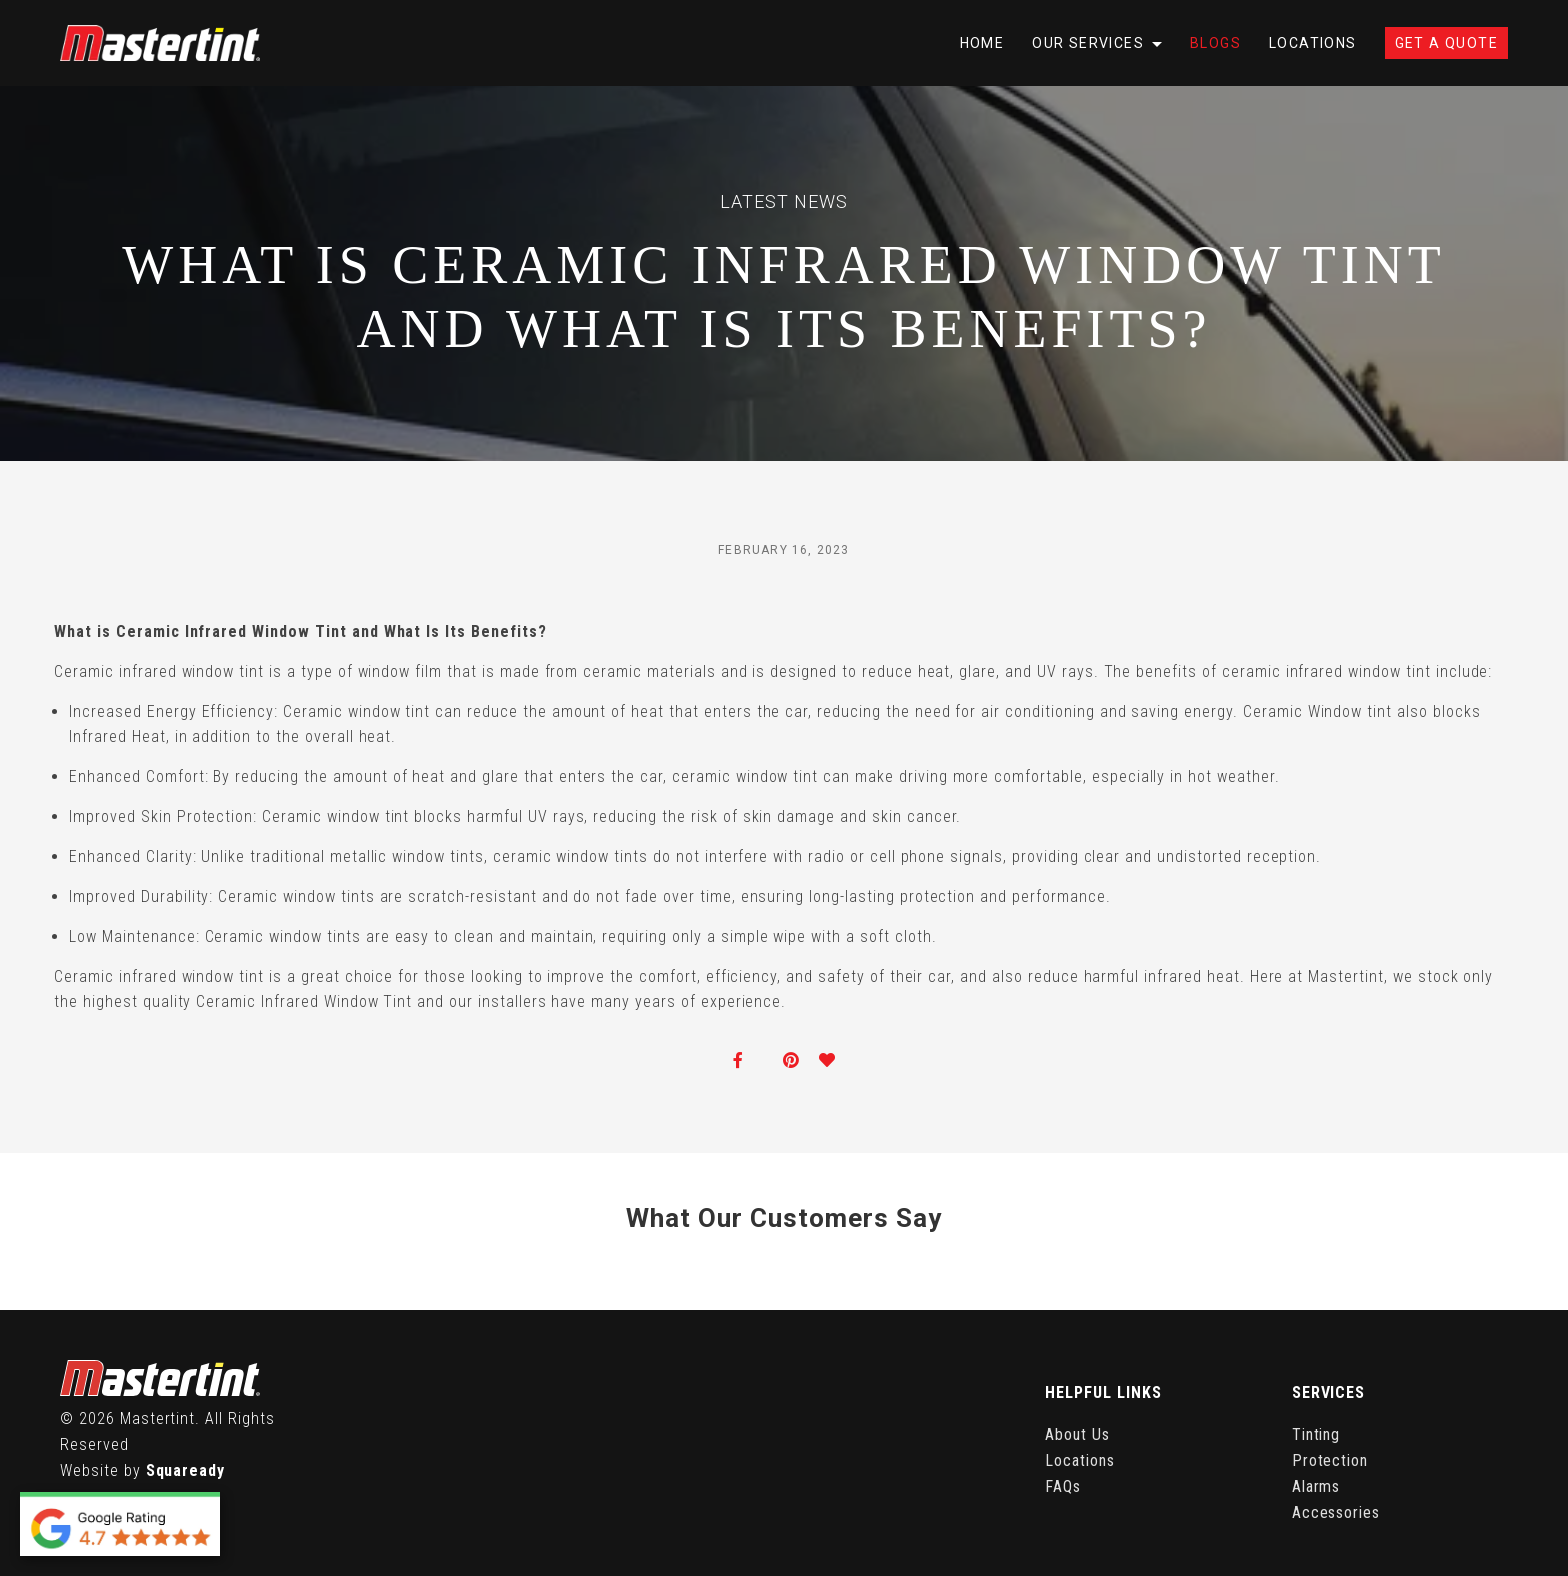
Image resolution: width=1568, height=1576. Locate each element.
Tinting (1316, 1434)
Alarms (1316, 1486)
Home (982, 43)
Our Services (1088, 43)
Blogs (1215, 43)
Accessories (1336, 1512)
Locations (1313, 43)
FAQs (1063, 1486)
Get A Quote (1446, 43)
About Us (1077, 1434)
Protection (1330, 1460)
